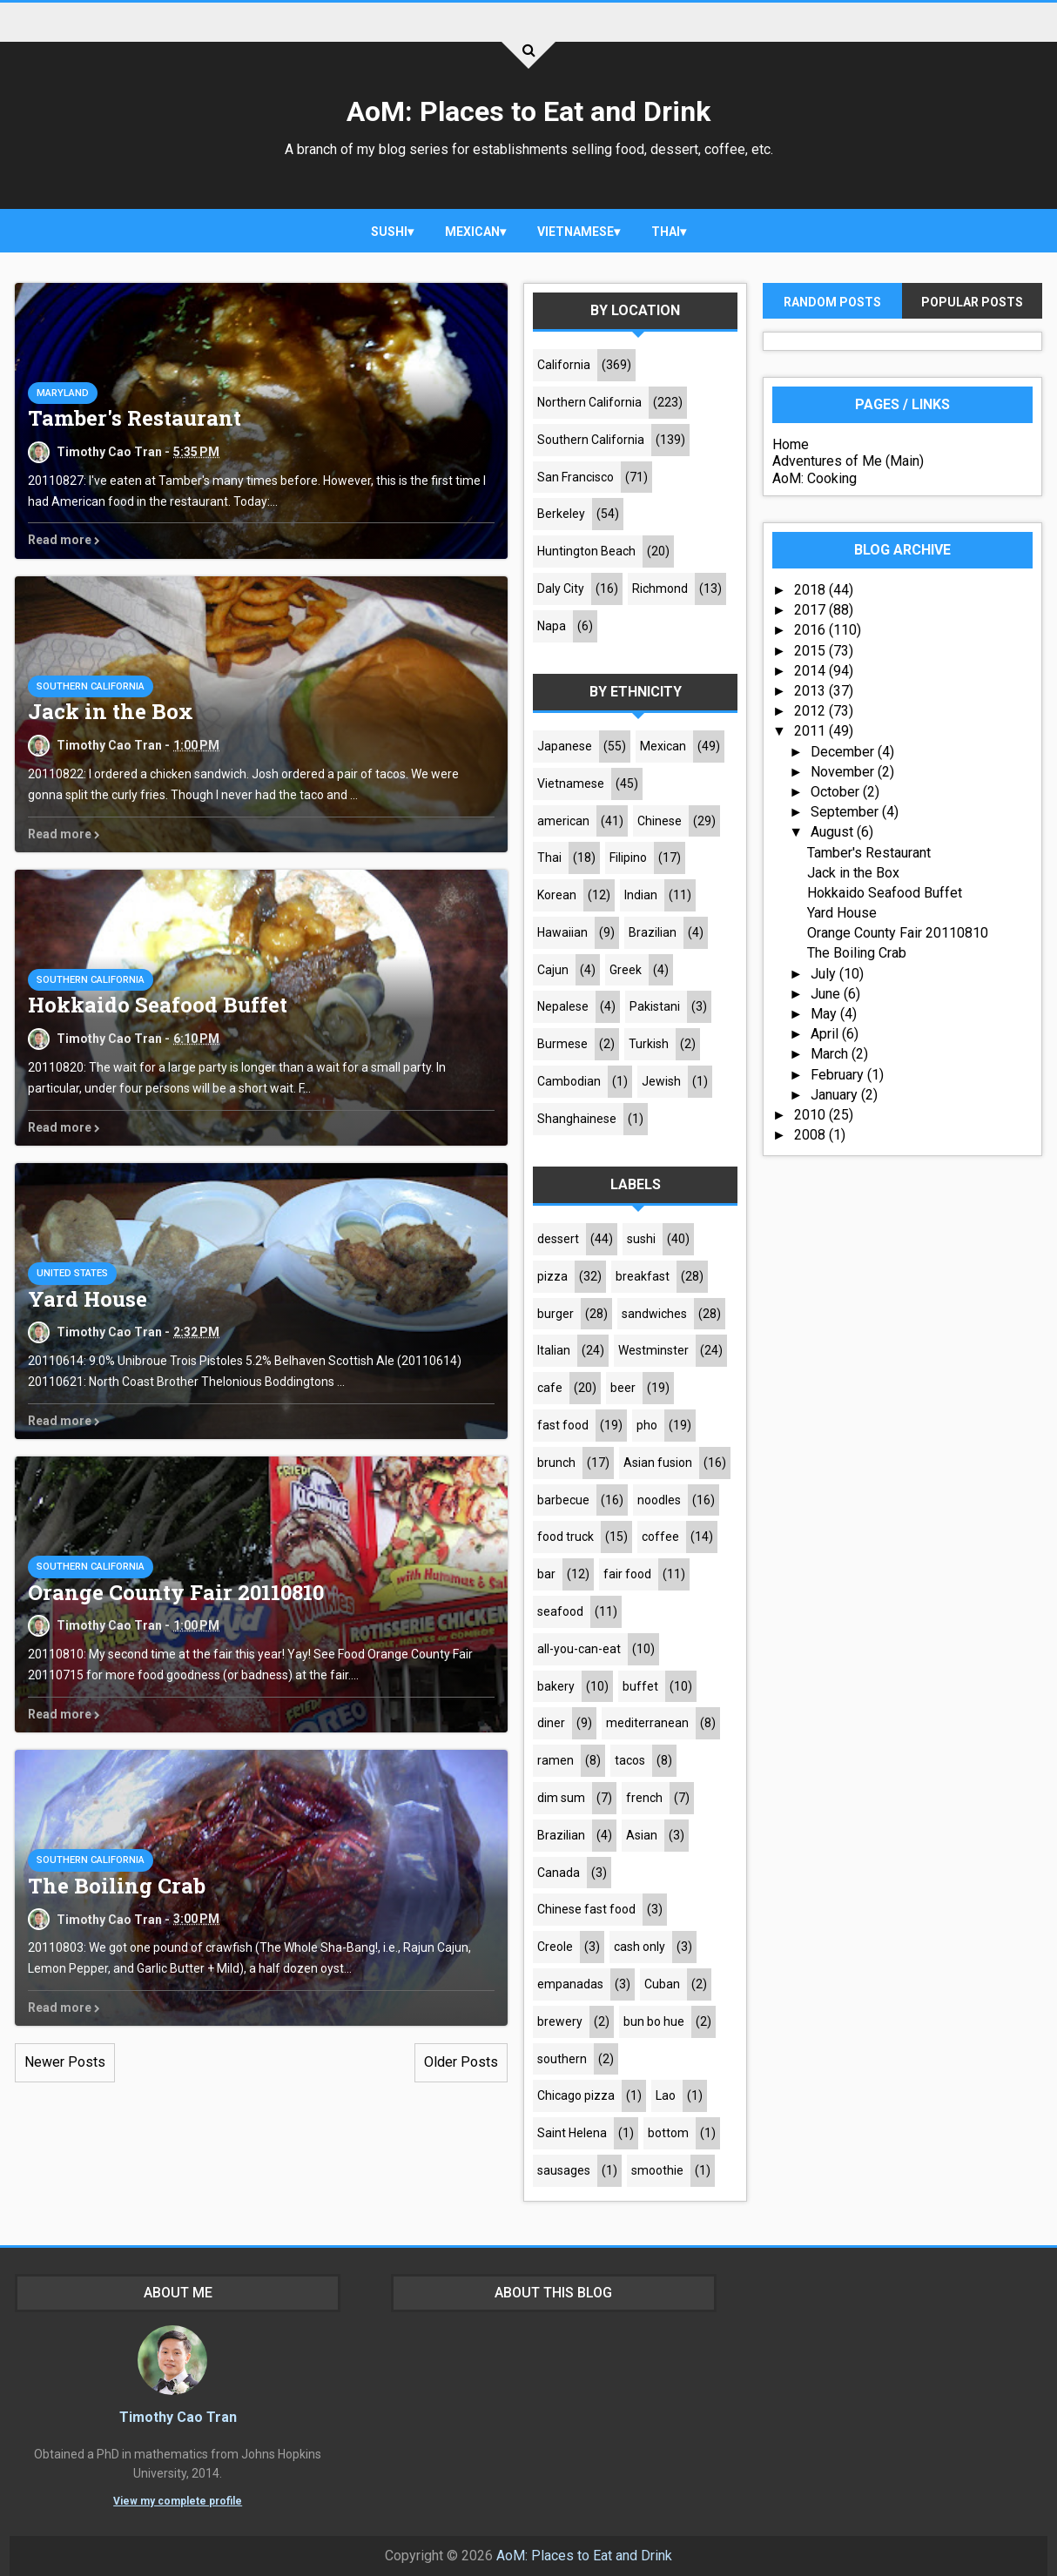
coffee (660, 1537)
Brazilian (653, 932)
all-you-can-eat (579, 1649)
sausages (563, 2170)
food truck (565, 1537)
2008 (811, 1135)
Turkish (649, 1045)
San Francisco (575, 477)
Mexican (472, 232)
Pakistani (654, 1007)
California (563, 365)
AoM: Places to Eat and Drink (528, 111)
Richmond (660, 588)
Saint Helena (572, 2133)
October (837, 792)
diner (551, 1724)
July (825, 973)
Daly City (560, 588)
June (827, 993)
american (563, 821)
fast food (563, 1425)
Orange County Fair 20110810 (176, 1592)
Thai (665, 232)
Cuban (662, 1984)
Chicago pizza (576, 2096)
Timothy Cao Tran (169, 2417)
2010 (811, 1114)
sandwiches (654, 1314)
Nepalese (563, 1007)
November (844, 771)
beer (623, 1389)
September (846, 812)
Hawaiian (562, 932)
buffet (640, 1686)
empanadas (570, 1984)
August (834, 832)
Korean (556, 895)
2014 (811, 670)
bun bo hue (653, 2021)
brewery (559, 2021)
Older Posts (461, 2063)
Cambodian (569, 1081)
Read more (64, 541)
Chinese (659, 821)
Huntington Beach (586, 551)
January (836, 1094)
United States (72, 1273)
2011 (811, 731)
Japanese (564, 746)
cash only (639, 1947)
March (831, 1054)
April (826, 1034)
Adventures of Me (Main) (848, 462)
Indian (640, 895)
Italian (553, 1351)
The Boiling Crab (116, 1886)
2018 (811, 590)
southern (562, 2059)
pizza (552, 1276)
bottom (668, 2133)
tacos (630, 1760)
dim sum (561, 1798)
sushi (389, 232)
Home (790, 444)
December (844, 751)
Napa (551, 626)
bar (546, 1574)
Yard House (87, 1299)
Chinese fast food (586, 1910)
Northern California (589, 402)
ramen (555, 1760)
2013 (811, 691)
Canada (558, 1873)
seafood (560, 1611)
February (839, 1074)
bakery (556, 1686)
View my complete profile (168, 2501)
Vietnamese (575, 232)
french (644, 1798)
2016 (811, 630)
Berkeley (561, 514)
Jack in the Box (110, 712)
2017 (811, 610)
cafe (549, 1389)
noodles (659, 1500)
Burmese (562, 1045)
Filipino (628, 858)
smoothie (657, 2170)
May (825, 1014)
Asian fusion (657, 1463)
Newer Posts (64, 2063)
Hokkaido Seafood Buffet (157, 1005)
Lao (666, 2096)
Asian (641, 1835)
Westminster (653, 1351)
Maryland (63, 393)
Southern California (91, 686)
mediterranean (647, 1724)
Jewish (661, 1081)
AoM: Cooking (814, 478)
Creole (555, 1947)
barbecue (563, 1500)
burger (555, 1314)
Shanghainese (576, 1119)
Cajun (553, 970)
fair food (627, 1574)
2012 (811, 711)
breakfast (643, 1276)
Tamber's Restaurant (134, 419)
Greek (625, 970)
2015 (811, 650)
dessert (558, 1239)
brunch (556, 1463)
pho (646, 1425)
